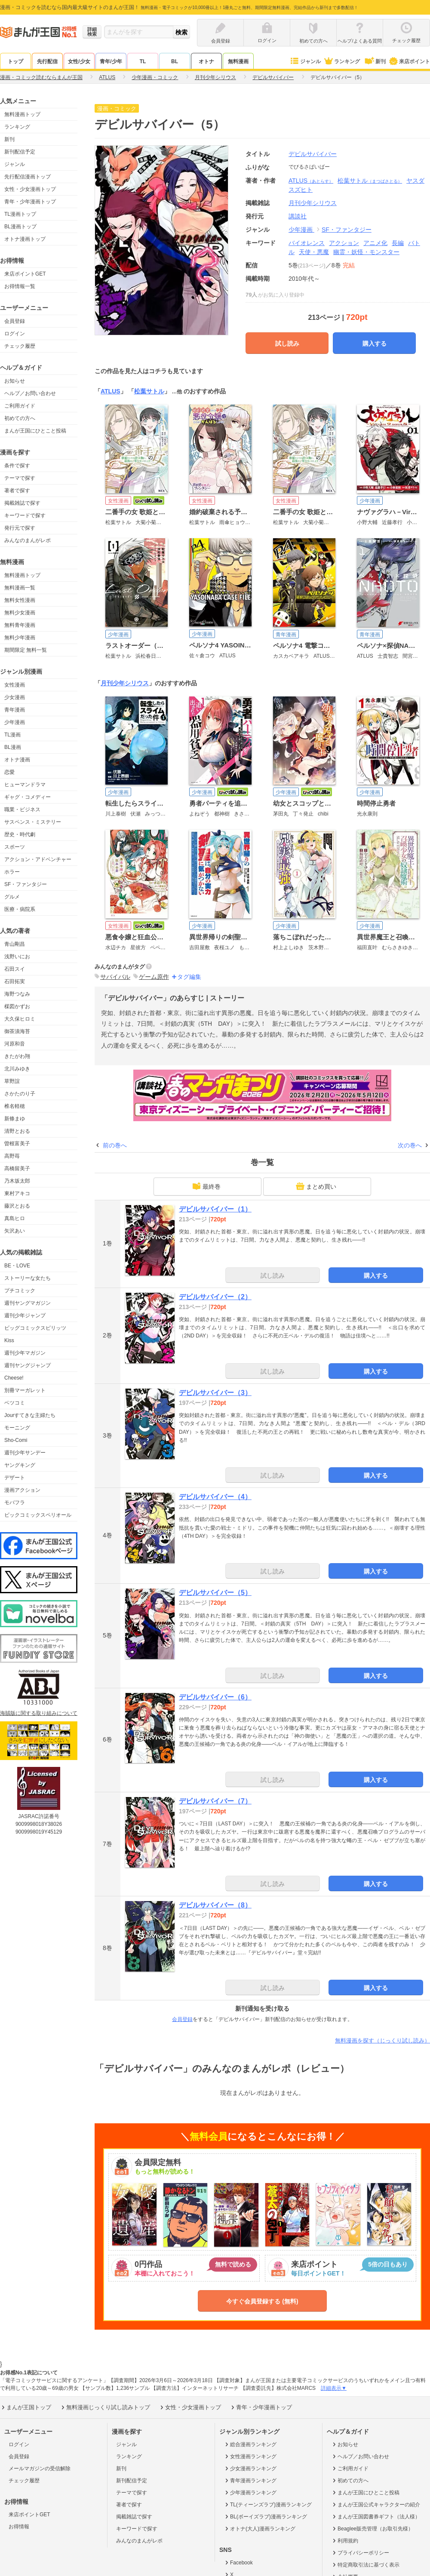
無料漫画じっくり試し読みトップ (105, 2407)
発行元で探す (19, 528)
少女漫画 (14, 697)
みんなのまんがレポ (27, 540)
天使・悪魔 (314, 251)
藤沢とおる (17, 1206)
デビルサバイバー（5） (215, 1592)
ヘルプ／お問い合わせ (30, 393)
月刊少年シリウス (125, 683)
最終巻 (206, 1186)
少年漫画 (14, 722)
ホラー (12, 872)
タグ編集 (189, 976)
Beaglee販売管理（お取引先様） (372, 2528)
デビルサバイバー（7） (215, 1801)
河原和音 (14, 1044)
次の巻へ (410, 1145)
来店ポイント (409, 61)
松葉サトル (370, 180)
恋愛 (9, 772)
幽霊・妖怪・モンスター (366, 251)
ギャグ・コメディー (27, 797)
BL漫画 (12, 747)
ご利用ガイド (19, 406)
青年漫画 (14, 710)
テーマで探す (19, 478)
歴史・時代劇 (19, 834)
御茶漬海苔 (17, 1031)
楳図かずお (17, 1006)
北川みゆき (17, 1069)
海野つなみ (17, 994)
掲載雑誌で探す (22, 503)
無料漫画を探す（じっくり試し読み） (382, 2040)
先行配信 (47, 61)
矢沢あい (14, 1231)
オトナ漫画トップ (25, 239)
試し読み (287, 343)
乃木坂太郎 (17, 1181)
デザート (14, 1478)
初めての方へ (19, 418)
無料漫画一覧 (19, 588)
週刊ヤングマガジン (27, 1303)
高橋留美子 (17, 1168)
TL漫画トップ (20, 214)
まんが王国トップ (25, 2407)
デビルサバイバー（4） (215, 1496)
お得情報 (19, 2527)
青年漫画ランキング (250, 2480)
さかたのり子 (19, 1094)
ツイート (416, 109)
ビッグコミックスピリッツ (35, 1328)
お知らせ (14, 381)
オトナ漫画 (17, 760)
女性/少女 (79, 61)
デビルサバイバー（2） (215, 1296)
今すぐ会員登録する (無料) (262, 2301)
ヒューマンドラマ (25, 785)
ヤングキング (19, 1465)
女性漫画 (14, 685)
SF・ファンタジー (25, 884)
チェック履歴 (19, 346)
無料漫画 (238, 61)
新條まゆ (14, 1119)
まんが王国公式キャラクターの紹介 (375, 2504)
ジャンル (305, 61)
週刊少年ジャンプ (25, 1316)
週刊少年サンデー (25, 1453)
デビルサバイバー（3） (215, 1392)
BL (174, 61)
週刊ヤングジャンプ (27, 1365)
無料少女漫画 (19, 613)
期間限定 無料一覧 (25, 650)
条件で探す (17, 466)
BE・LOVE (17, 1266)
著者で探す (17, 491)
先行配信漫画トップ (27, 177)
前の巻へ (115, 1145)
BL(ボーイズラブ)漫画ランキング (265, 2516)
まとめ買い (316, 1186)
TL (143, 61)
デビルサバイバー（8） (215, 1905)
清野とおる (17, 1131)
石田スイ (14, 969)
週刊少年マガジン (25, 1353)
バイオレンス (307, 242)
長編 (398, 242)
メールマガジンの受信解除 (40, 2469)
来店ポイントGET (25, 274)
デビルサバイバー (313, 153)
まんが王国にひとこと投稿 (35, 431)
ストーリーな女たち (27, 1278)
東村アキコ (17, 1193)
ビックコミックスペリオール (37, 1515)
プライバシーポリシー (360, 2552)
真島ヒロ (14, 1218)
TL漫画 (12, 735)
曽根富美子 (17, 1144)
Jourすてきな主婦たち (29, 1415)
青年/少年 (111, 61)
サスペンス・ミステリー (32, 822)
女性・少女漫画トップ (30, 189)
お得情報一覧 (19, 286)
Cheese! (14, 1378)
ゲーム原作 (154, 976)
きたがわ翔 (17, 1056)
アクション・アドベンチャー (37, 859)
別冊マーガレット (25, 1390)
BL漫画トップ (20, 227)
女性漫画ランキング (250, 2456)
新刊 (374, 61)
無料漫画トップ (22, 114)
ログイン (14, 334)
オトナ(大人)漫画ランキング (259, 2528)
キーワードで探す (25, 515)
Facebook (238, 2562)
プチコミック (19, 1291)
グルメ (12, 897)
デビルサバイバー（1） (215, 1209)
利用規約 (344, 2540)
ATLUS (311, 180)
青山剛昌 (14, 944)
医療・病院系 (19, 909)
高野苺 (12, 1156)
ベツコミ (14, 1403)
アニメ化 (375, 242)
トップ (15, 61)
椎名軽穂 (14, 1106)
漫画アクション (22, 1490)
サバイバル (115, 976)
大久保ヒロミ (19, 1019)
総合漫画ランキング (250, 2444)
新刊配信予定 (19, 152)
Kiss (9, 1340)
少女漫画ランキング (250, 2468)
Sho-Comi (15, 1440)
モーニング (17, 1428)
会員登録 (14, 321)
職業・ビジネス (22, 810)
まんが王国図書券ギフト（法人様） (375, 2516)
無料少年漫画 (19, 638)
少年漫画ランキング (250, 2492)
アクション (344, 242)
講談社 (298, 216)
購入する (374, 343)
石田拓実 (14, 981)
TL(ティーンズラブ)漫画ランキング (268, 2504)
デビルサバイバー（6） (215, 1697)
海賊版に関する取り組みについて (38, 1713)
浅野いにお (17, 957)
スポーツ (14, 847)
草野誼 (12, 1081)
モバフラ (14, 1503)
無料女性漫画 (19, 600)
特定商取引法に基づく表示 (365, 2564)
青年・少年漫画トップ (30, 202)
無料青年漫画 (19, 625)
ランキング (341, 61)
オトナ (206, 61)
